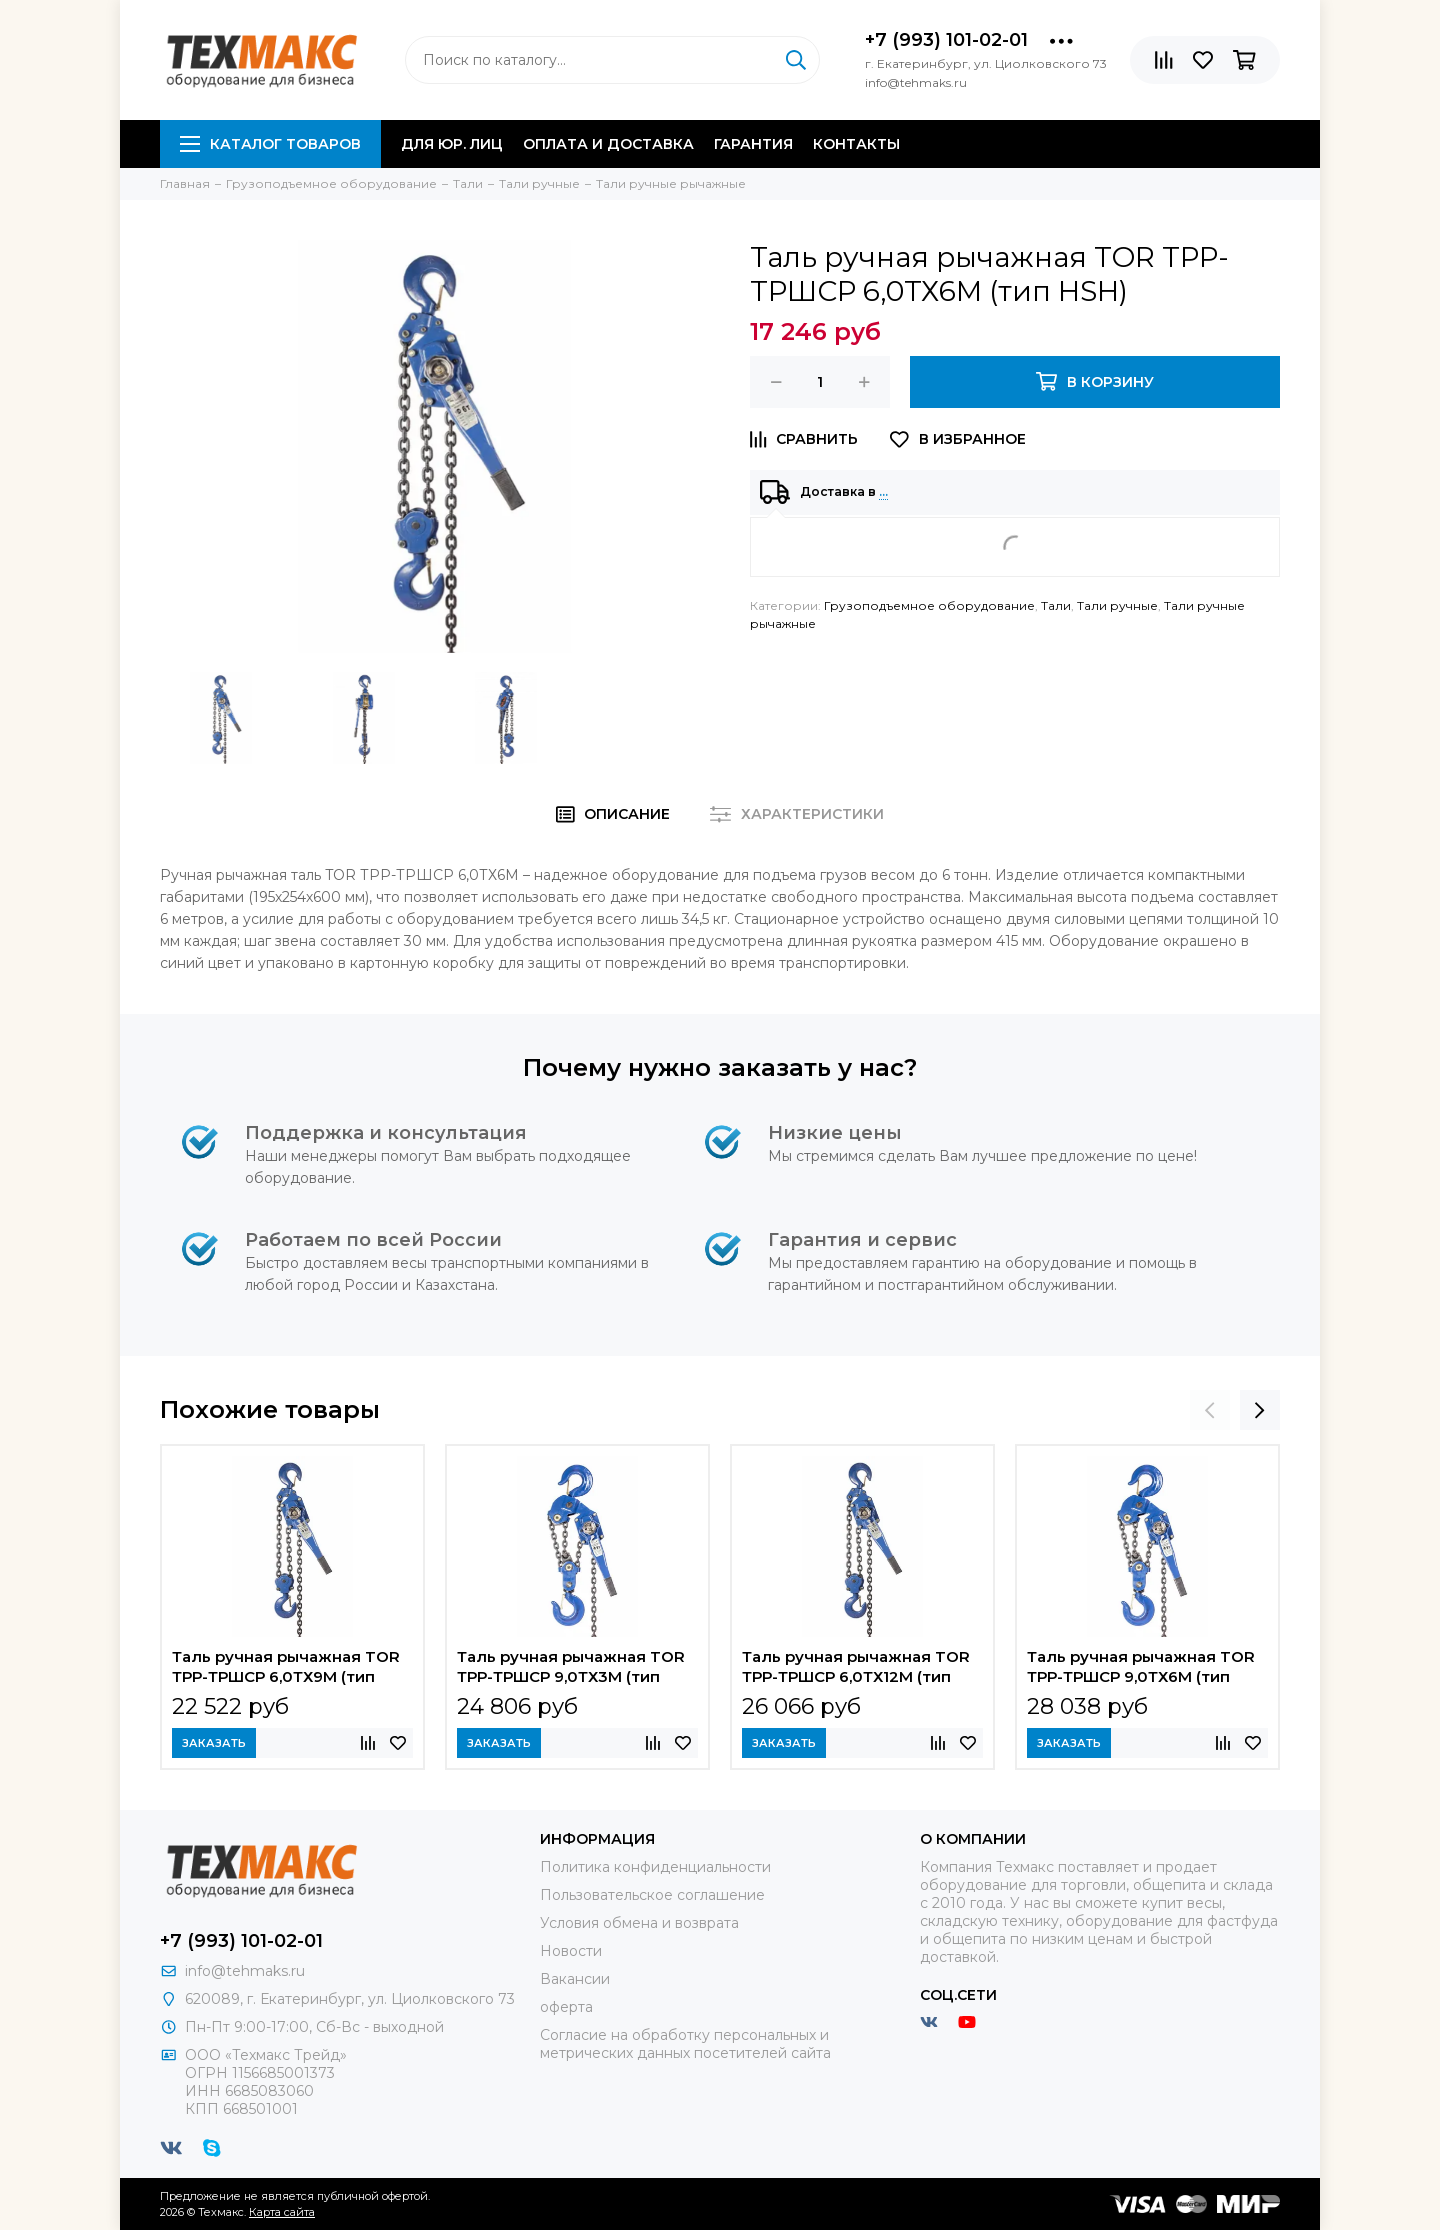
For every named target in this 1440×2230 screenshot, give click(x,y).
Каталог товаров (270, 144)
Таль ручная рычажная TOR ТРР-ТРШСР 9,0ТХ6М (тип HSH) (1141, 1669)
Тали (1056, 605)
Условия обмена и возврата (639, 1923)
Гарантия (753, 144)
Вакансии (575, 1979)
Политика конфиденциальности (655, 1867)
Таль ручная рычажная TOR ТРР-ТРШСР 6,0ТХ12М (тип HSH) (856, 1669)
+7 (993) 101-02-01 (946, 40)
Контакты (856, 144)
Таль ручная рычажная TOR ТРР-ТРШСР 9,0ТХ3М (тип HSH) (571, 1669)
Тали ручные (1117, 605)
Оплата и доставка (608, 144)
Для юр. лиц (452, 144)
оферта (566, 2007)
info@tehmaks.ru (245, 1971)
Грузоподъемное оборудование (929, 605)
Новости (571, 1951)
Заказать (214, 1743)
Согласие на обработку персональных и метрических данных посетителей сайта (685, 2044)
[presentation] (1210, 1410)
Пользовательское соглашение (652, 1895)
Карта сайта (282, 2212)
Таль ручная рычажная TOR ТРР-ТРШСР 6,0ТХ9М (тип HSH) (286, 1669)
